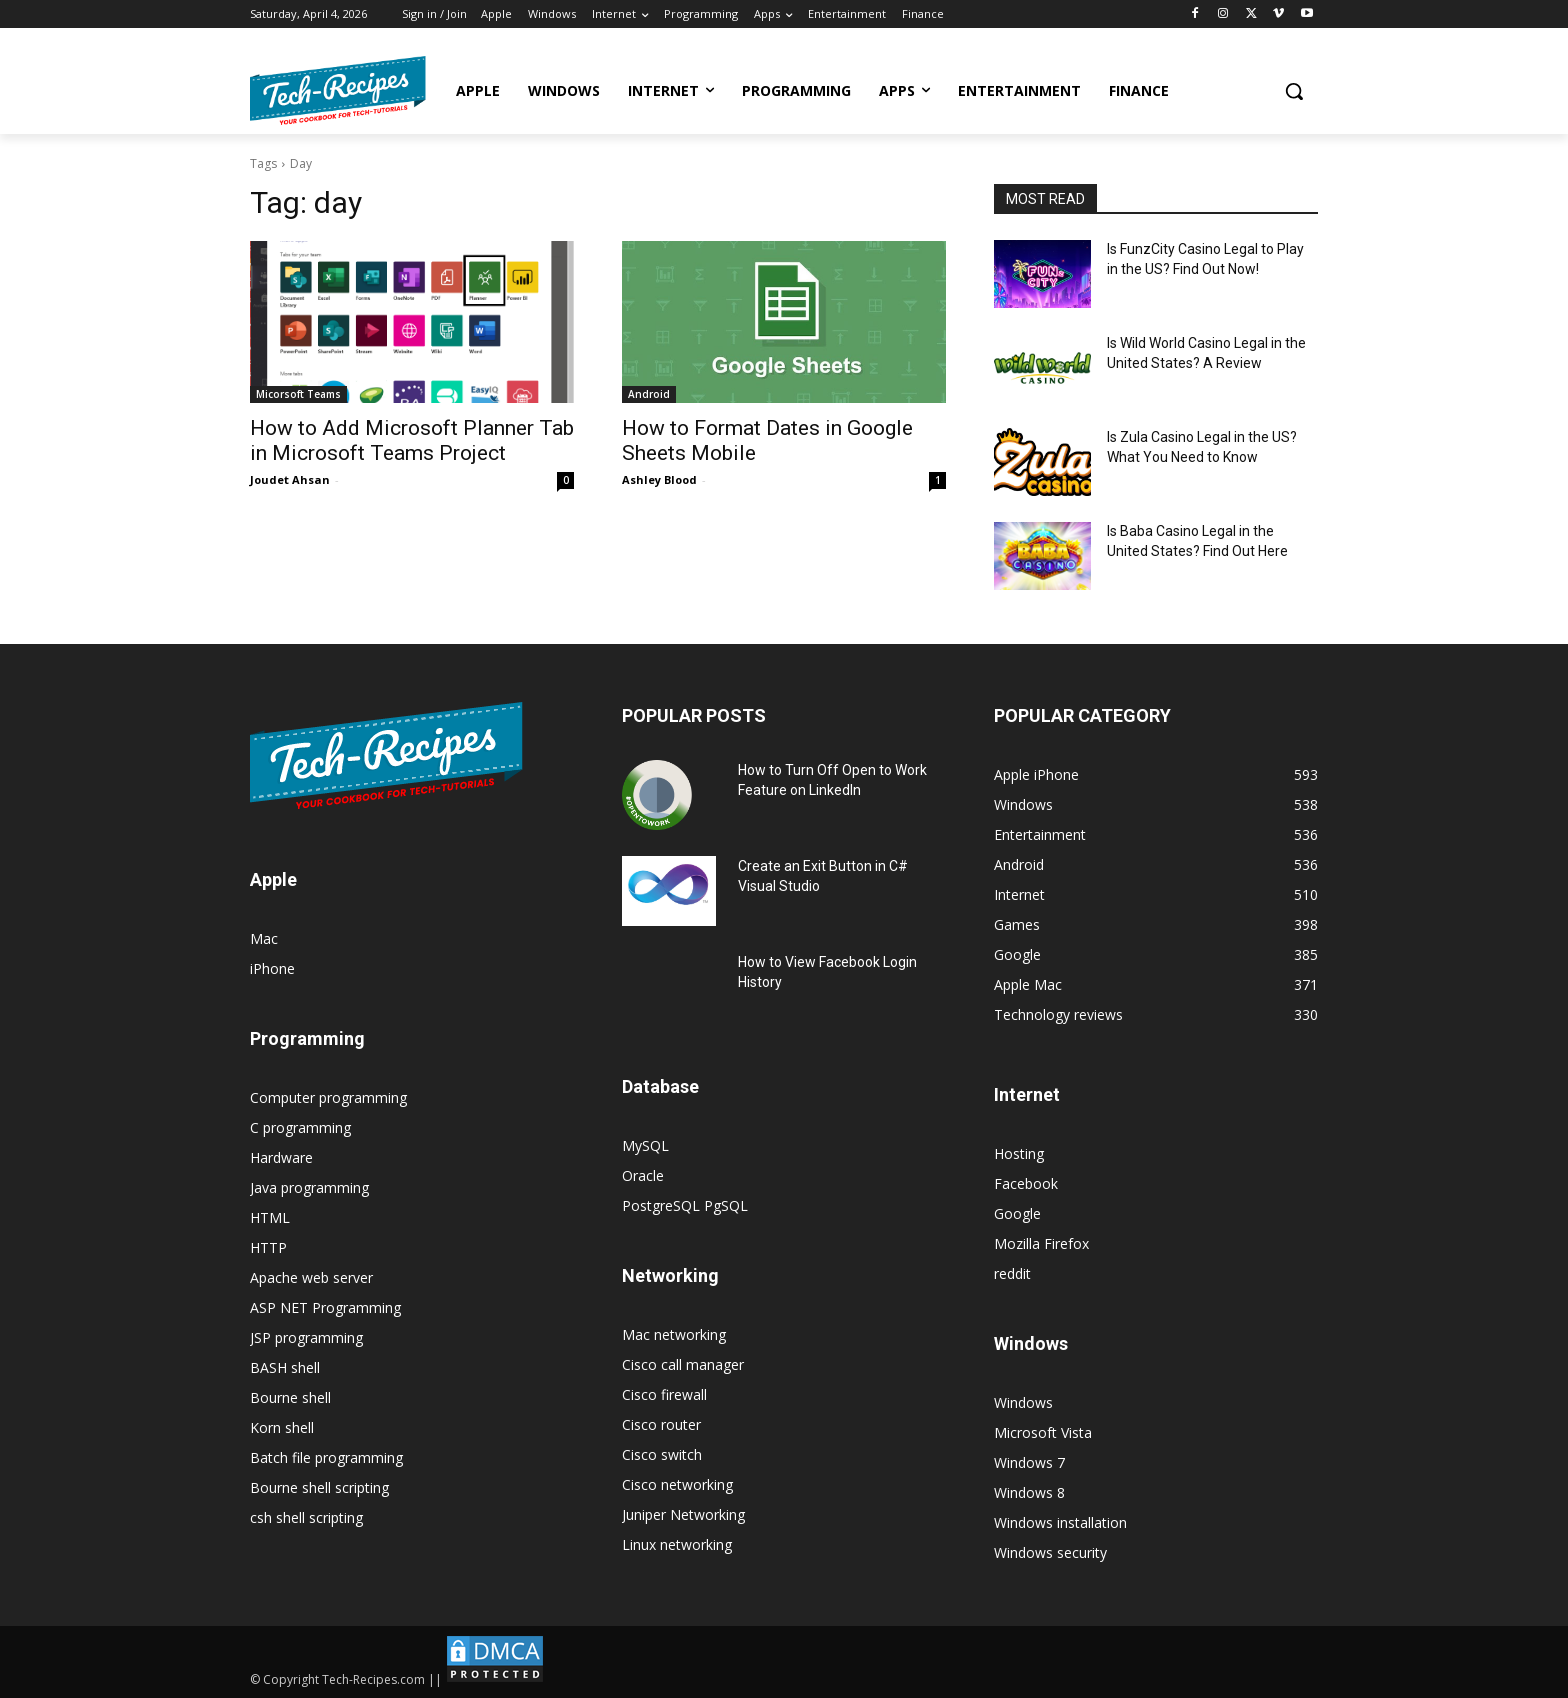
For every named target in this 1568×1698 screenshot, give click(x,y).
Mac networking (674, 1334)
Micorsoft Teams (298, 394)
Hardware (281, 1157)
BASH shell (285, 1367)
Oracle (643, 1175)
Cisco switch (662, 1454)
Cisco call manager (683, 1364)
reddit (1012, 1273)
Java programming (309, 1187)
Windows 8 (1029, 1492)
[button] (1294, 91)
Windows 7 (1029, 1462)
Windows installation (1060, 1522)
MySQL (645, 1145)
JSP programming (306, 1337)
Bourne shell (290, 1397)
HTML (270, 1217)
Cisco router (661, 1424)
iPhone (272, 968)
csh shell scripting (306, 1517)
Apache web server (311, 1277)
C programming (300, 1127)
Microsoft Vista (1043, 1432)
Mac (264, 938)
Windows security (1050, 1552)
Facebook (1026, 1183)
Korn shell (282, 1427)
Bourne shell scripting (319, 1487)
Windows (1023, 1402)
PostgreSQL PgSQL (685, 1205)
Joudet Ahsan (290, 479)
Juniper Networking (683, 1514)
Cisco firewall (664, 1394)
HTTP (268, 1247)
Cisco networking (677, 1484)
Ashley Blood (659, 479)
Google (1017, 1213)
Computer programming (328, 1097)
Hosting (1019, 1153)
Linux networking (677, 1544)
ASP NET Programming (325, 1307)
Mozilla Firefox (1041, 1243)
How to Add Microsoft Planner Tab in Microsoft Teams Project (412, 440)
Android (649, 394)
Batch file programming (326, 1457)
